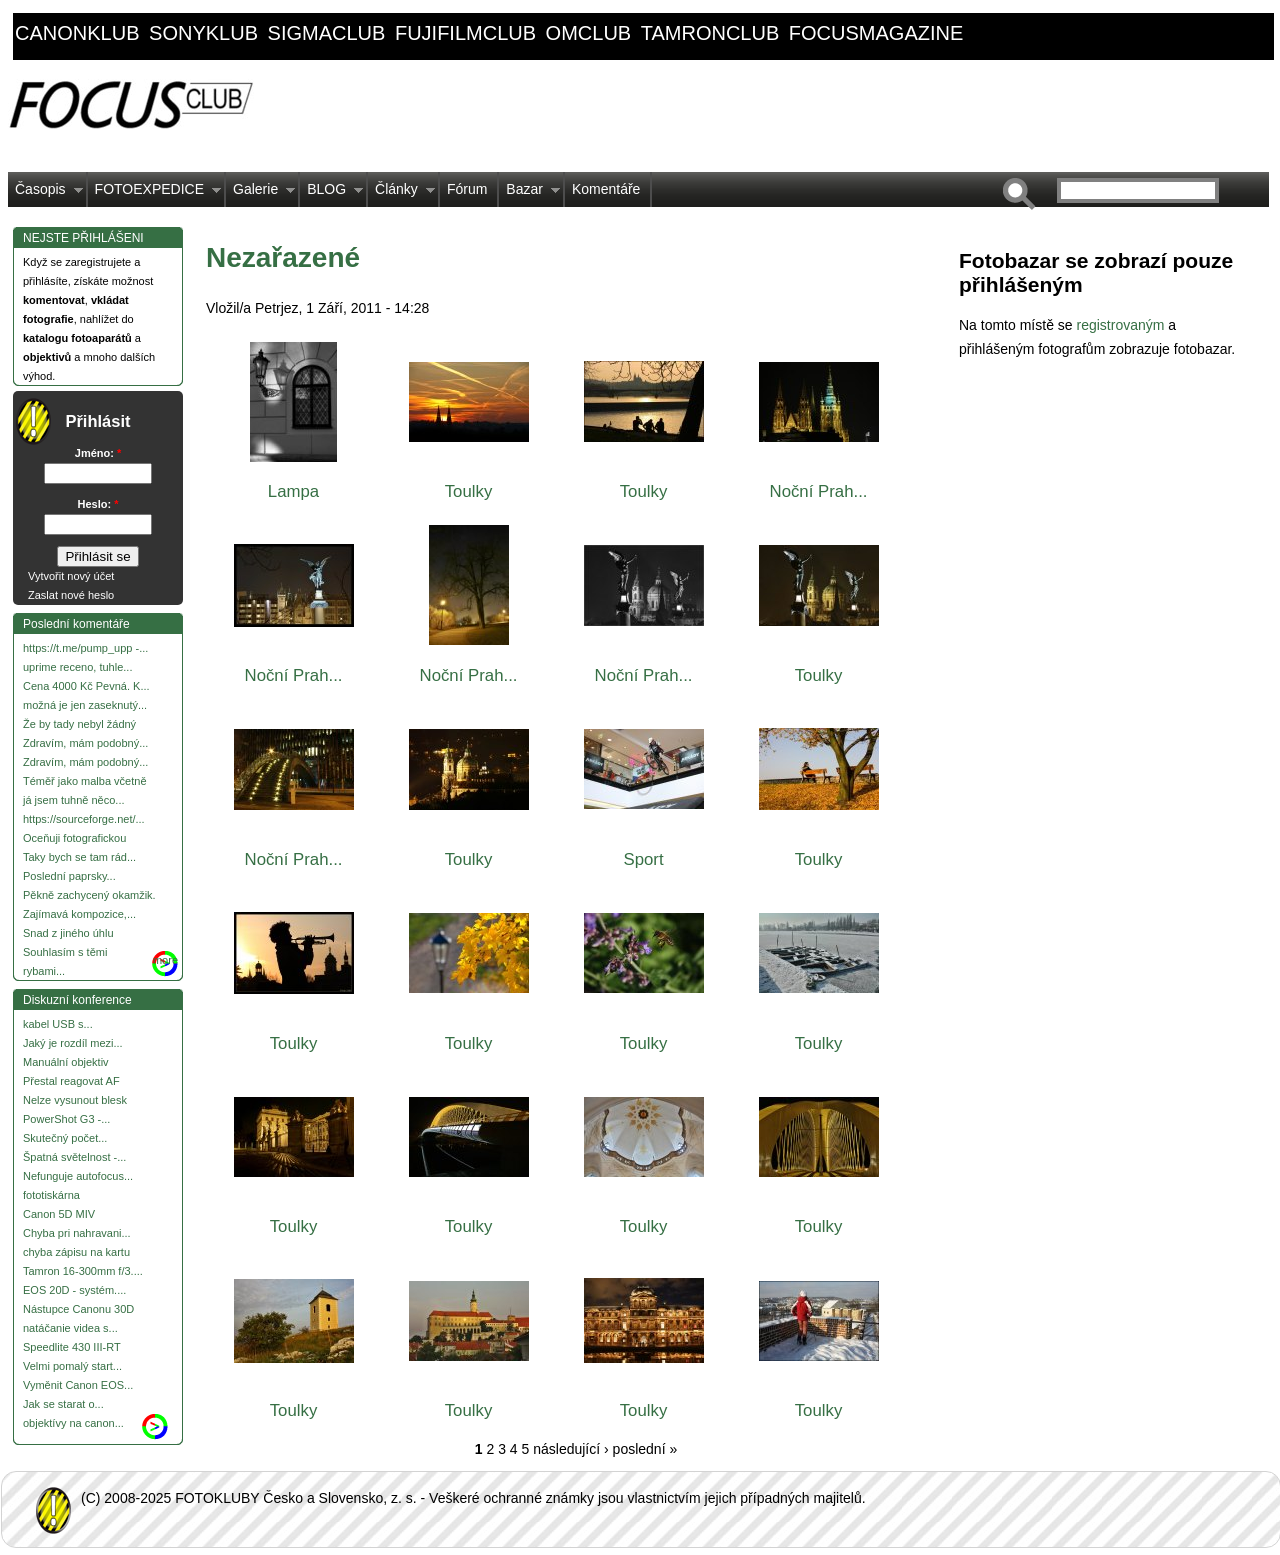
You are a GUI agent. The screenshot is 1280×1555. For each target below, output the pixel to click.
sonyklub (203, 33)
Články (401, 194)
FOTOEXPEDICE (154, 194)
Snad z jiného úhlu (68, 933)
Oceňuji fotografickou (74, 838)
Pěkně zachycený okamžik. (89, 895)
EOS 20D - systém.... (74, 1290)
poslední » (645, 1449)
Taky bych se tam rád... (79, 857)
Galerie (260, 194)
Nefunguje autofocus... (78, 1176)
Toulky (469, 491)
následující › (570, 1449)
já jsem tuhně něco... (74, 800)
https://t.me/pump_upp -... (85, 648)
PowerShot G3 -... (66, 1119)
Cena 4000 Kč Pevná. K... (86, 686)
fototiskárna (51, 1195)
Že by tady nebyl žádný (79, 724)
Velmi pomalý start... (72, 1366)
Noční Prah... (819, 491)
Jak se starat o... (63, 1404)
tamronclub (710, 33)
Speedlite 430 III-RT (72, 1347)
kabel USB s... (58, 1024)
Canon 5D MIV (59, 1214)
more (165, 960)
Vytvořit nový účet (71, 576)
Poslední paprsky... (69, 876)
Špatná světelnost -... (74, 1157)
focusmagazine (876, 33)
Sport (643, 859)
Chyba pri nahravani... (77, 1233)
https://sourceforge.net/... (84, 819)
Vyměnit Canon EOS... (78, 1385)
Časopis (45, 194)
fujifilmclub (465, 33)
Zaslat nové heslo (71, 595)
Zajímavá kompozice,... (79, 914)
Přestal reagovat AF (71, 1081)
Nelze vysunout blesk (75, 1100)
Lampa (293, 491)
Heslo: (98, 504)
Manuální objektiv (66, 1062)
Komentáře (606, 189)
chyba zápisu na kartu (76, 1252)
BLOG (331, 194)
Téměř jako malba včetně (85, 781)
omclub (589, 33)
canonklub (77, 33)
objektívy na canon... (73, 1423)
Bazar (529, 194)
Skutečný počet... (65, 1138)
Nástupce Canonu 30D (78, 1309)
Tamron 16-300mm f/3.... (83, 1271)
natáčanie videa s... (70, 1328)
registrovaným (1122, 325)
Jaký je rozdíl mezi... (73, 1043)
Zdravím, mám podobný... (85, 743)
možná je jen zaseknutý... (85, 705)
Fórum (467, 189)
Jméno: (98, 453)
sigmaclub (327, 33)
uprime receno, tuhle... (77, 667)
